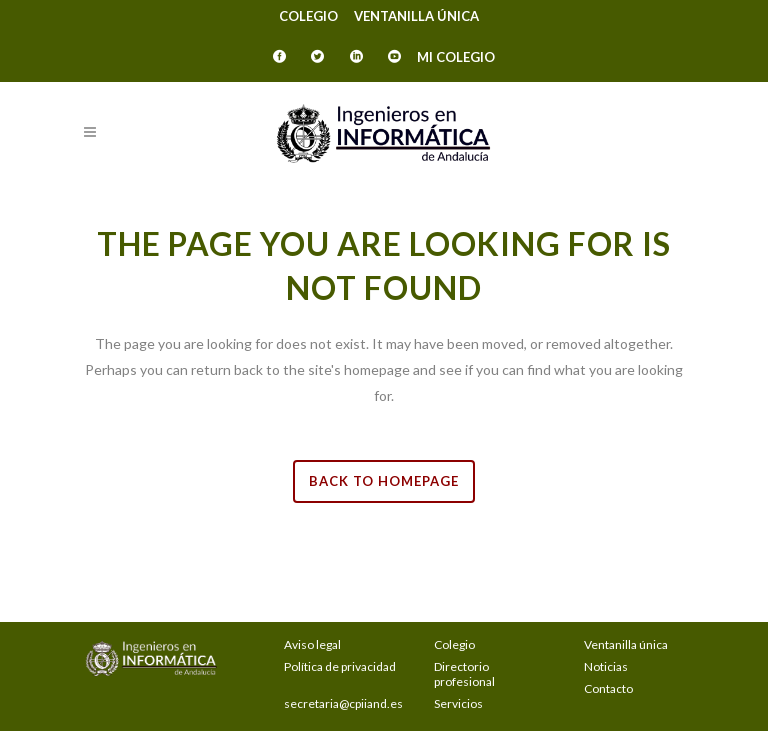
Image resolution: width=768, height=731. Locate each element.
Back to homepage (384, 481)
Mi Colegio (456, 57)
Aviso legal (312, 644)
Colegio (308, 16)
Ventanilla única (416, 16)
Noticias (606, 666)
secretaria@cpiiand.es (343, 703)
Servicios (458, 703)
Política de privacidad (340, 666)
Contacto (608, 688)
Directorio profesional (464, 674)
